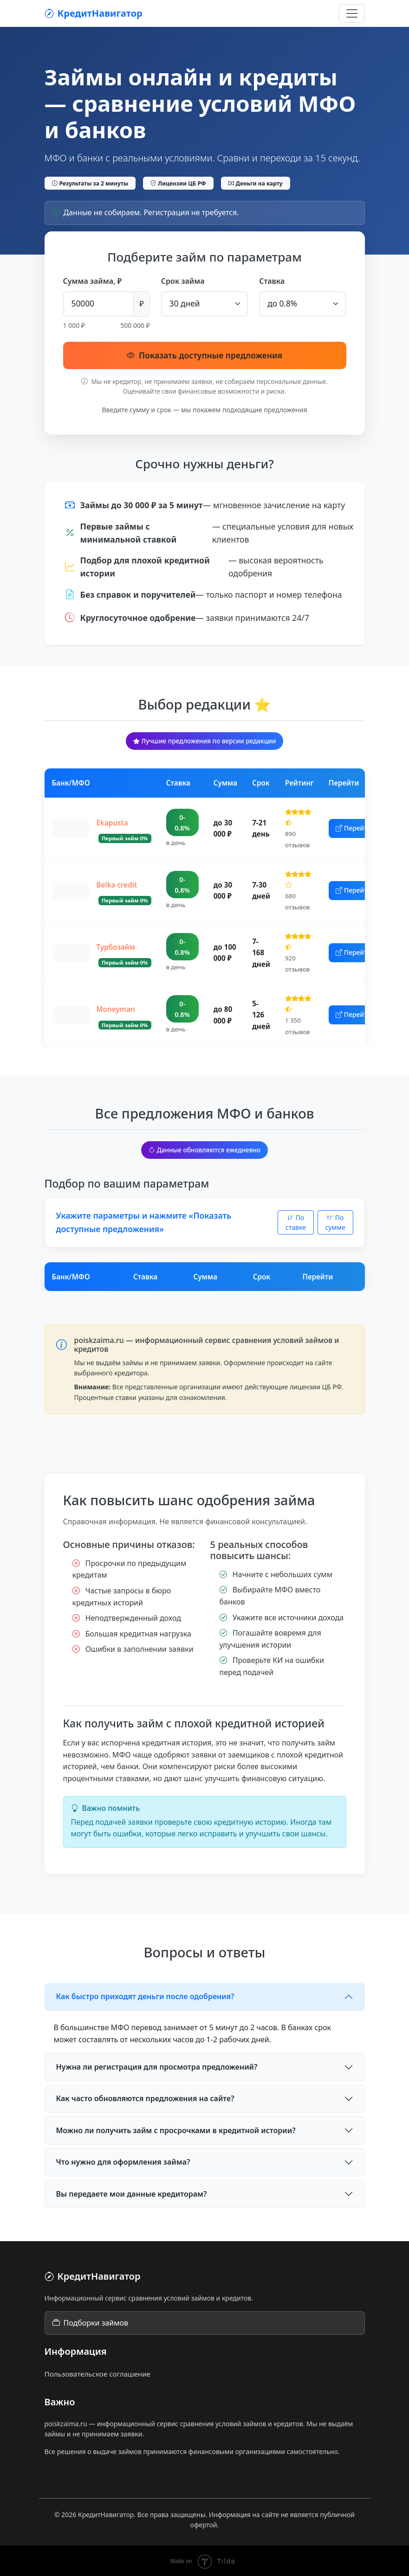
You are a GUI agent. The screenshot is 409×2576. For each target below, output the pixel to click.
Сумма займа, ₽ (92, 281)
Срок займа (183, 281)
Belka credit (117, 883)
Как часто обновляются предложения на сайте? (145, 2097)
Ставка (272, 281)
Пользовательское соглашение (98, 2372)
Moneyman (116, 1007)
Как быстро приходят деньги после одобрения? (145, 1995)
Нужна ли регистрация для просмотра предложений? (157, 2065)
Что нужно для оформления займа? (123, 2160)
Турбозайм (116, 945)
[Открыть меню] (352, 13)
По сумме (335, 1221)
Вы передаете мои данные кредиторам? (131, 2192)
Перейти (359, 826)
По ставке (296, 1221)
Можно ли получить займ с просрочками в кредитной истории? (176, 2129)
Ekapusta (112, 821)
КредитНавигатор (94, 13)
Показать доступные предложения (204, 353)
